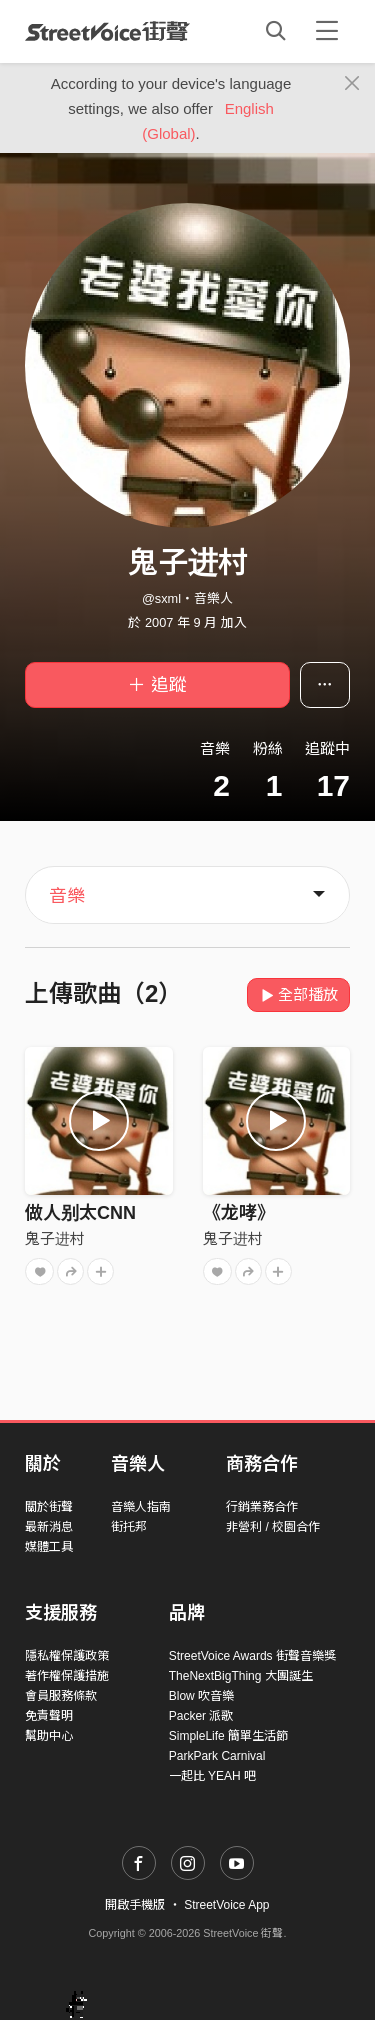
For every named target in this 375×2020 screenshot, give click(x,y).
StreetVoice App (226, 1905)
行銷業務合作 (262, 1507)
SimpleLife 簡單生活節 (228, 1736)
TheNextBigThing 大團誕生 (241, 1676)
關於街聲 (49, 1507)
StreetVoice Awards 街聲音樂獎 (252, 1656)
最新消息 (49, 1527)
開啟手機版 (135, 1905)
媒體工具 (49, 1547)
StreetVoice (107, 31)
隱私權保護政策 (67, 1656)
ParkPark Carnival (217, 1756)
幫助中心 (49, 1736)
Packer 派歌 (201, 1716)
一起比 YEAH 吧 (212, 1776)
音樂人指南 (141, 1507)
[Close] (352, 84)
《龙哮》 (239, 1213)
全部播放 (298, 994)
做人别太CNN (80, 1213)
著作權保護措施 (67, 1676)
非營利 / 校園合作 (273, 1527)
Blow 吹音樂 (201, 1696)
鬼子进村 (55, 1238)
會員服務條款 (61, 1696)
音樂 (67, 896)
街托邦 (129, 1527)
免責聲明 (49, 1716)
